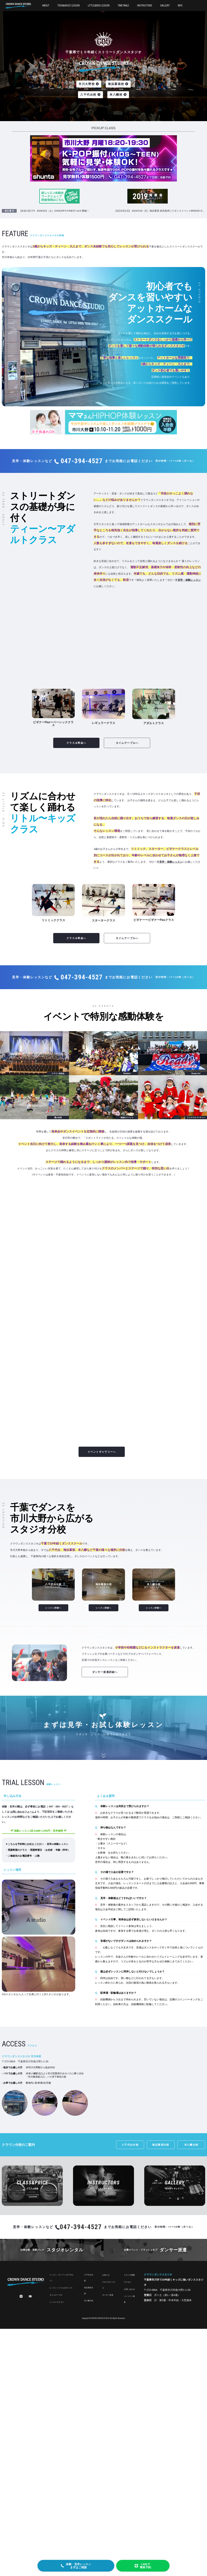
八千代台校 (90, 94)
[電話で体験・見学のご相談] (75, 2566)
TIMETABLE (123, 5)
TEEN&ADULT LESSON (68, 5)
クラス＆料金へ (76, 742)
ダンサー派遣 (107, 2295)
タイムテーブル (56, 2295)
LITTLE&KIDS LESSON (99, 5)
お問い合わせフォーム (22, 1811)
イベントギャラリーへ (102, 1451)
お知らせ (106, 2275)
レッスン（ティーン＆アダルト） (61, 2278)
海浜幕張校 (118, 84)
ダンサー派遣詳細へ (105, 1672)
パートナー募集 (129, 2299)
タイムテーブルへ (127, 742)
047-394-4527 (81, 2227)
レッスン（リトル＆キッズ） (61, 2288)
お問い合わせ (129, 2289)
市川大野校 (89, 84)
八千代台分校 (130, 2144)
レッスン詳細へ (53, 1608)
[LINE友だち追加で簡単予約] (143, 2566)
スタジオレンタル (108, 2285)
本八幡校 (118, 94)
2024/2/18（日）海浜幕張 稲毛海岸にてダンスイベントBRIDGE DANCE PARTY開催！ (168, 210)
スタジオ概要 (129, 2275)
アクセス (127, 2282)
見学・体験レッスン (189, 579)
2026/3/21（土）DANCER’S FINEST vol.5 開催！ (63, 210)
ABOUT (45, 5)
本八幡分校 (191, 2144)
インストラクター (57, 2302)
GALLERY (165, 5)
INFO (180, 5)
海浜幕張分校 (160, 2144)
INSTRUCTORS (144, 5)
